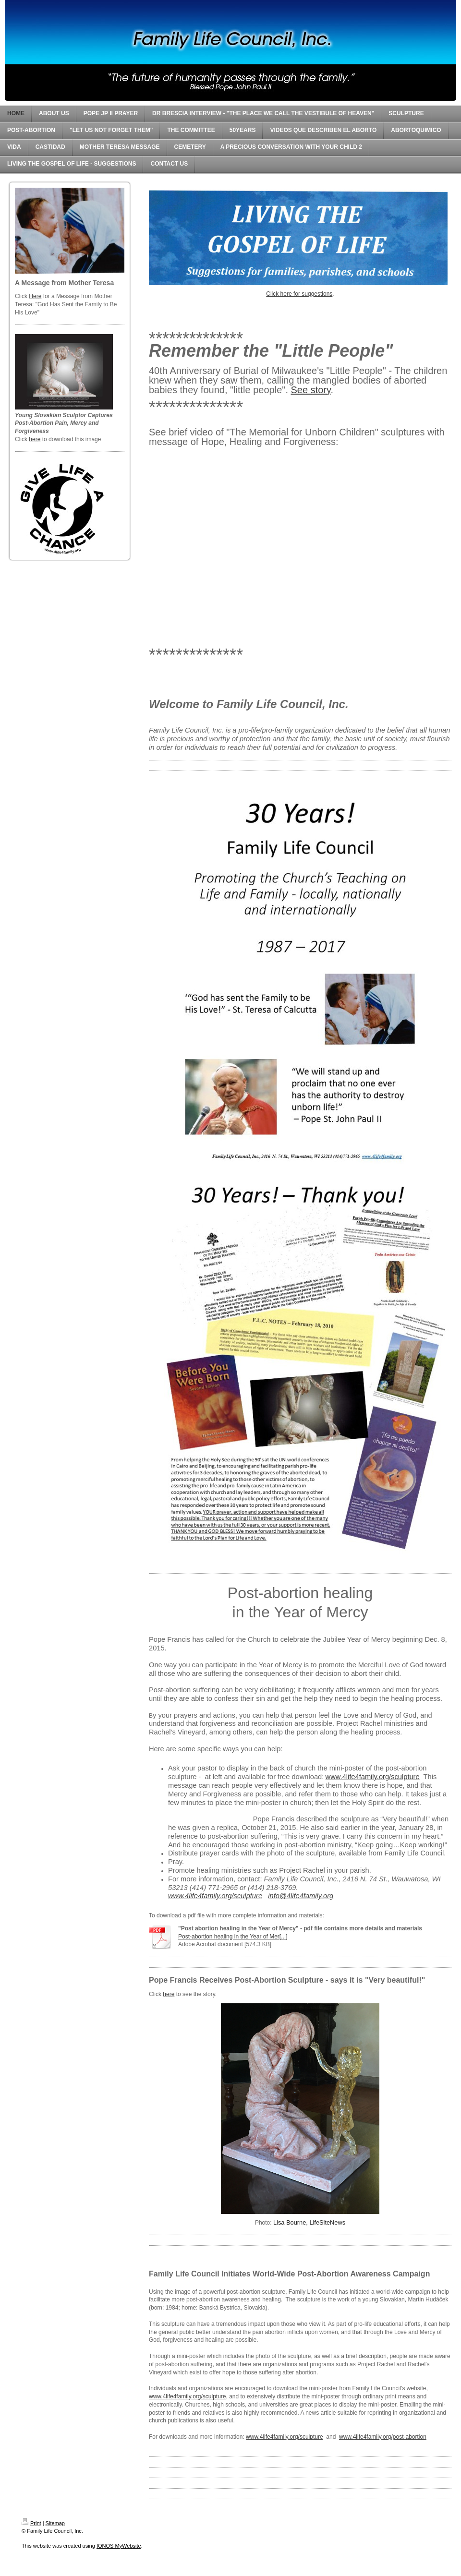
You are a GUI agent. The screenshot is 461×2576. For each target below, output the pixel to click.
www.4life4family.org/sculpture (187, 2396)
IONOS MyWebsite (119, 2546)
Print (31, 2523)
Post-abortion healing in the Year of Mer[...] (232, 1936)
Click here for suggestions (299, 293)
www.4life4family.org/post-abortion (382, 2436)
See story (311, 390)
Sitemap (55, 2523)
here (34, 439)
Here (35, 296)
